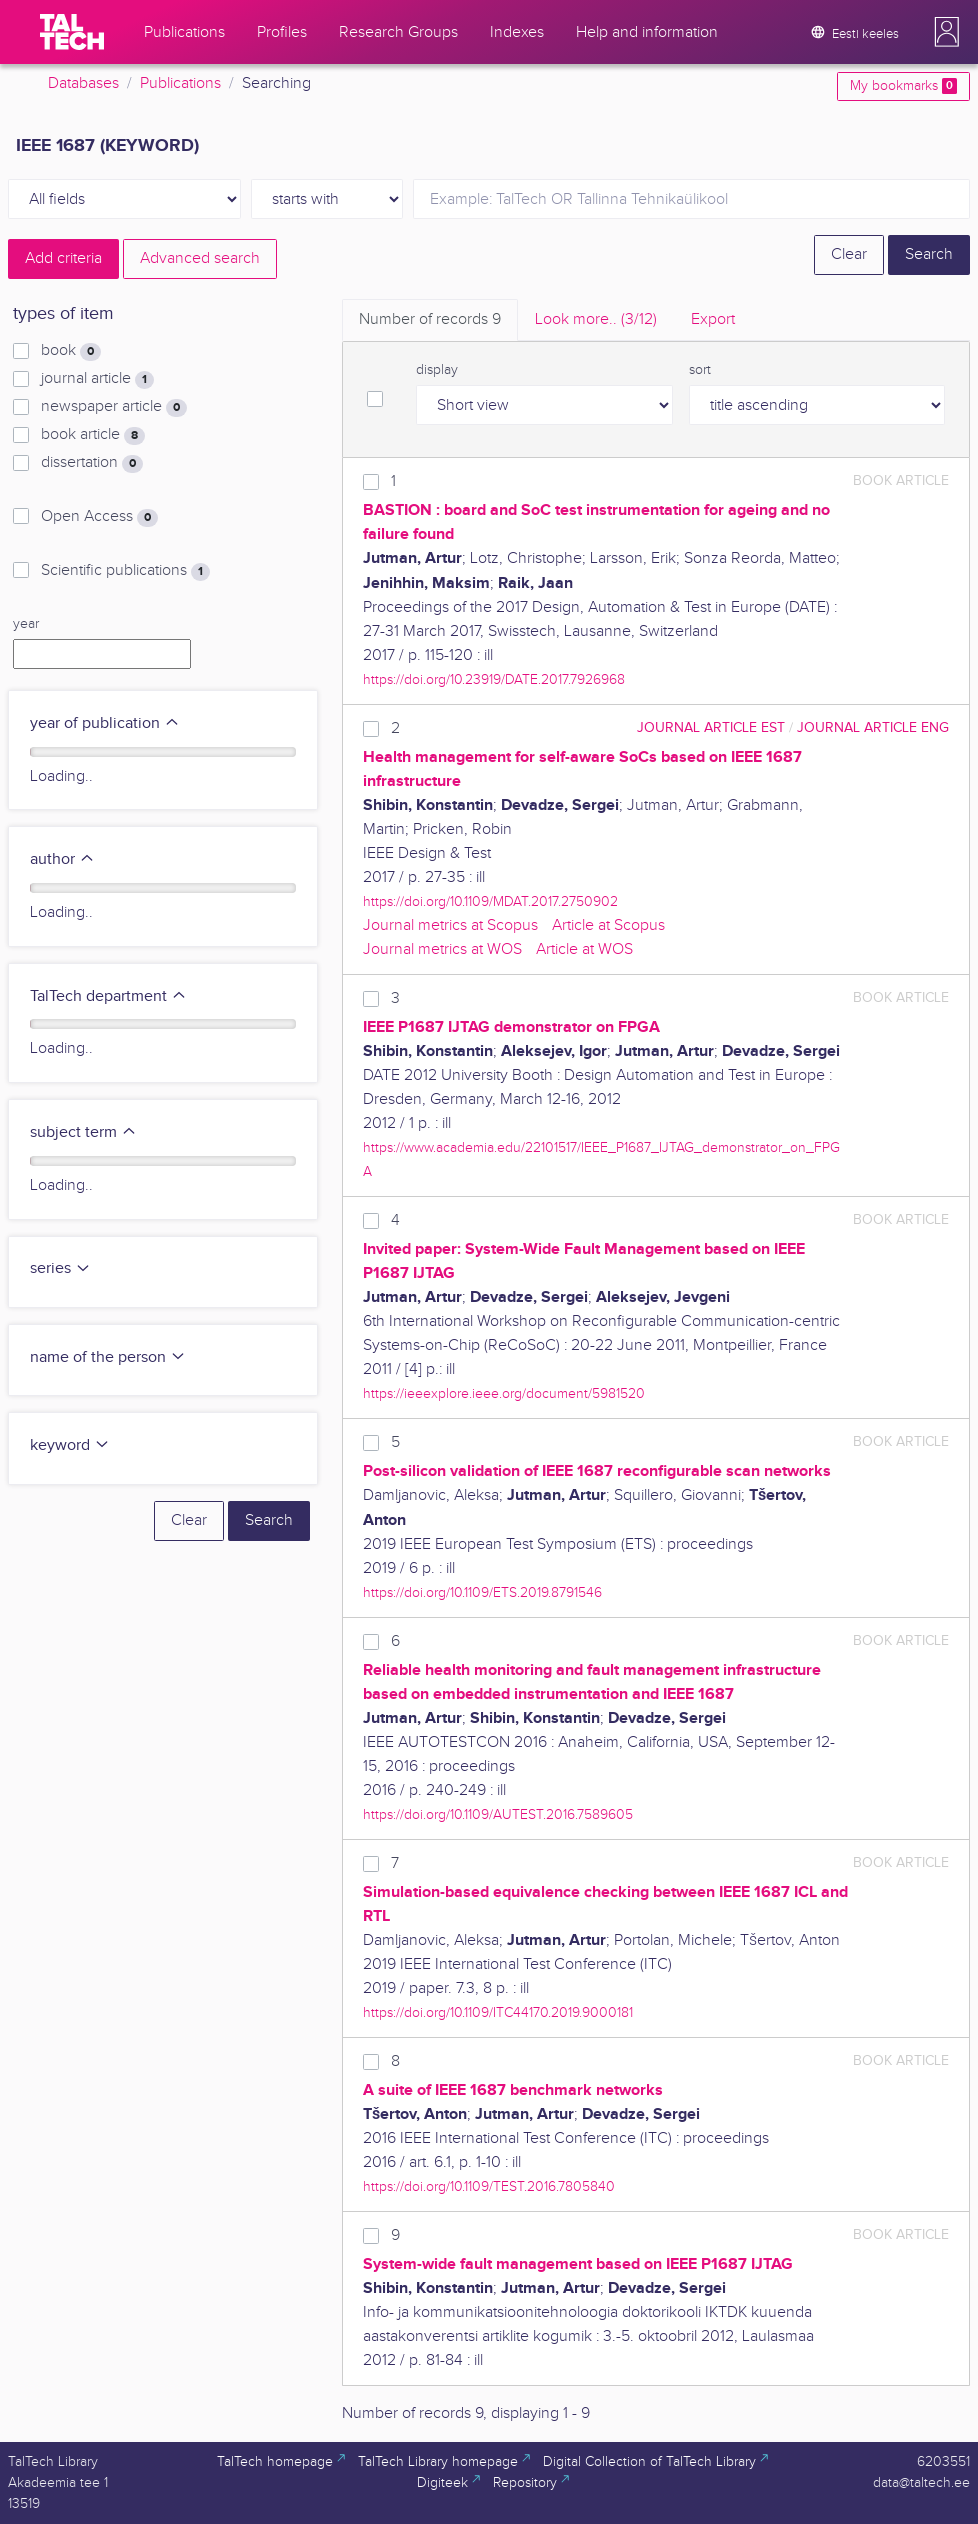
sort (700, 370)
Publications (180, 83)
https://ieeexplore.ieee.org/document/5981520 (504, 1393)
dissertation (92, 463)
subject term (83, 1132)
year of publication (105, 723)
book (71, 351)
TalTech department (108, 996)
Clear (849, 254)
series (60, 1268)
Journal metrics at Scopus (450, 925)
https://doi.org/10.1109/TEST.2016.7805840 (489, 2186)
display (437, 370)
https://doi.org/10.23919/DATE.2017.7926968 (494, 679)
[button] (947, 32)
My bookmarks (903, 86)
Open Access (99, 517)
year (26, 624)
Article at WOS (584, 949)
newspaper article (114, 407)
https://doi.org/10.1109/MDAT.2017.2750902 (490, 901)
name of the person (108, 1357)
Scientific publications (125, 571)
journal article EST (711, 727)
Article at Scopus (608, 925)
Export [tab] (713, 319)
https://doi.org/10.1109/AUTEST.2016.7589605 (498, 1814)
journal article (97, 379)
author (62, 859)
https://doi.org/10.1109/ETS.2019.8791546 (482, 1592)
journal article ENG (873, 727)
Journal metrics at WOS (442, 949)
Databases (83, 83)
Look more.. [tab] (596, 319)
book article (93, 435)
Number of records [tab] (430, 319)
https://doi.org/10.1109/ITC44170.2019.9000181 (498, 2012)
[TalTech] (72, 32)
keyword (70, 1445)
